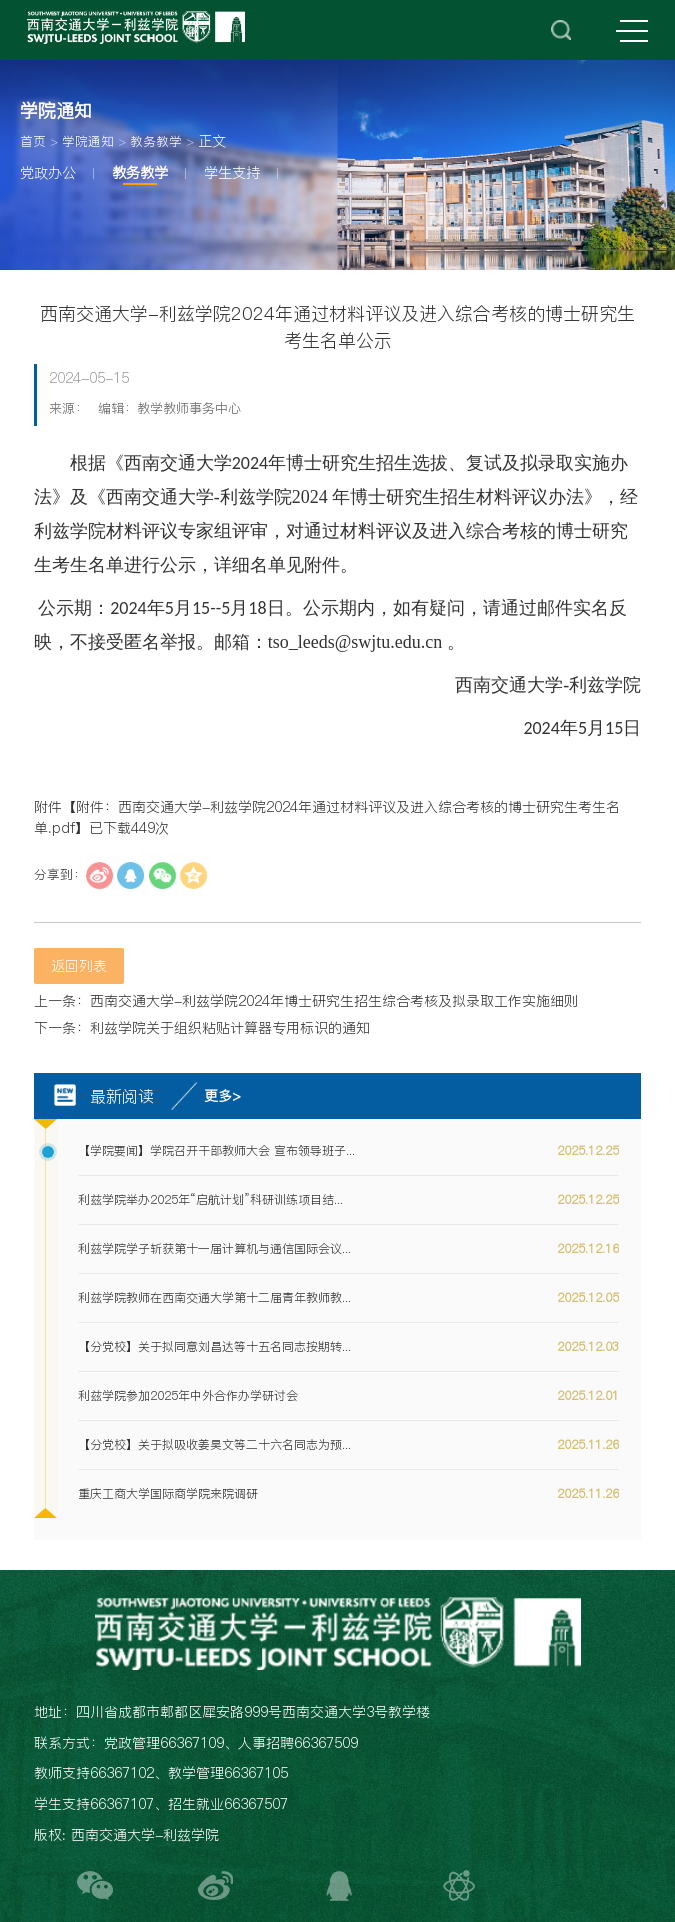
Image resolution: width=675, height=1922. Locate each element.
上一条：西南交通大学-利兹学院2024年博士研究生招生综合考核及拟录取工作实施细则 (306, 1001)
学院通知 (88, 141)
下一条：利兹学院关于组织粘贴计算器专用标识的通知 (202, 1028)
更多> (222, 1096)
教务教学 (156, 141)
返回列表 (79, 966)
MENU (632, 31)
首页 (33, 141)
